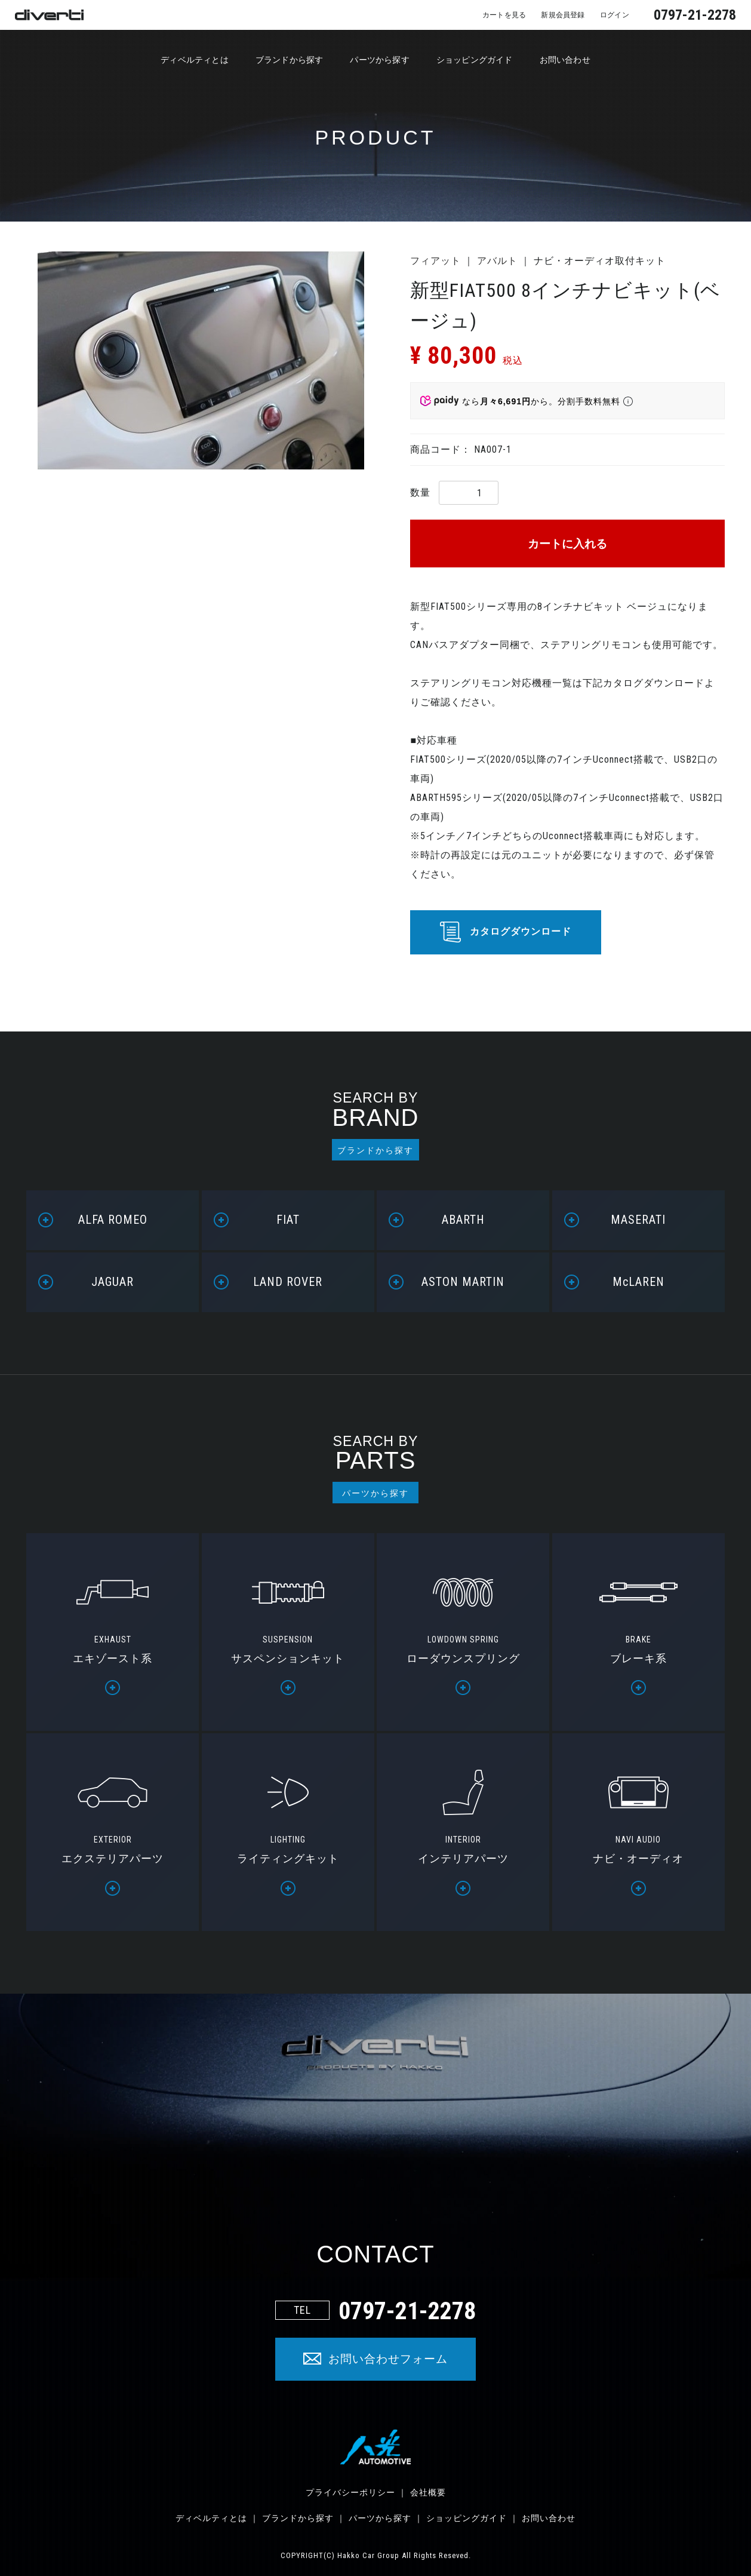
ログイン (611, 14)
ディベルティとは (169, 60)
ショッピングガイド (488, 60)
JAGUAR (112, 1282)
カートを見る (482, 14)
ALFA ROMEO (112, 1220)
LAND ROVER (287, 1282)
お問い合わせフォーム (388, 2359)
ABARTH (463, 1220)
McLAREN (638, 1282)
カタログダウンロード (520, 931)
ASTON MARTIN (462, 1282)
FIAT (288, 1220)
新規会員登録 (551, 14)
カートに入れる (567, 544)
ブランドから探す (277, 60)
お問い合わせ (591, 60)
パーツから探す (380, 60)
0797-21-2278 (695, 15)
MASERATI (638, 1220)
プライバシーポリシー (350, 2492)
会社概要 (428, 2492)
